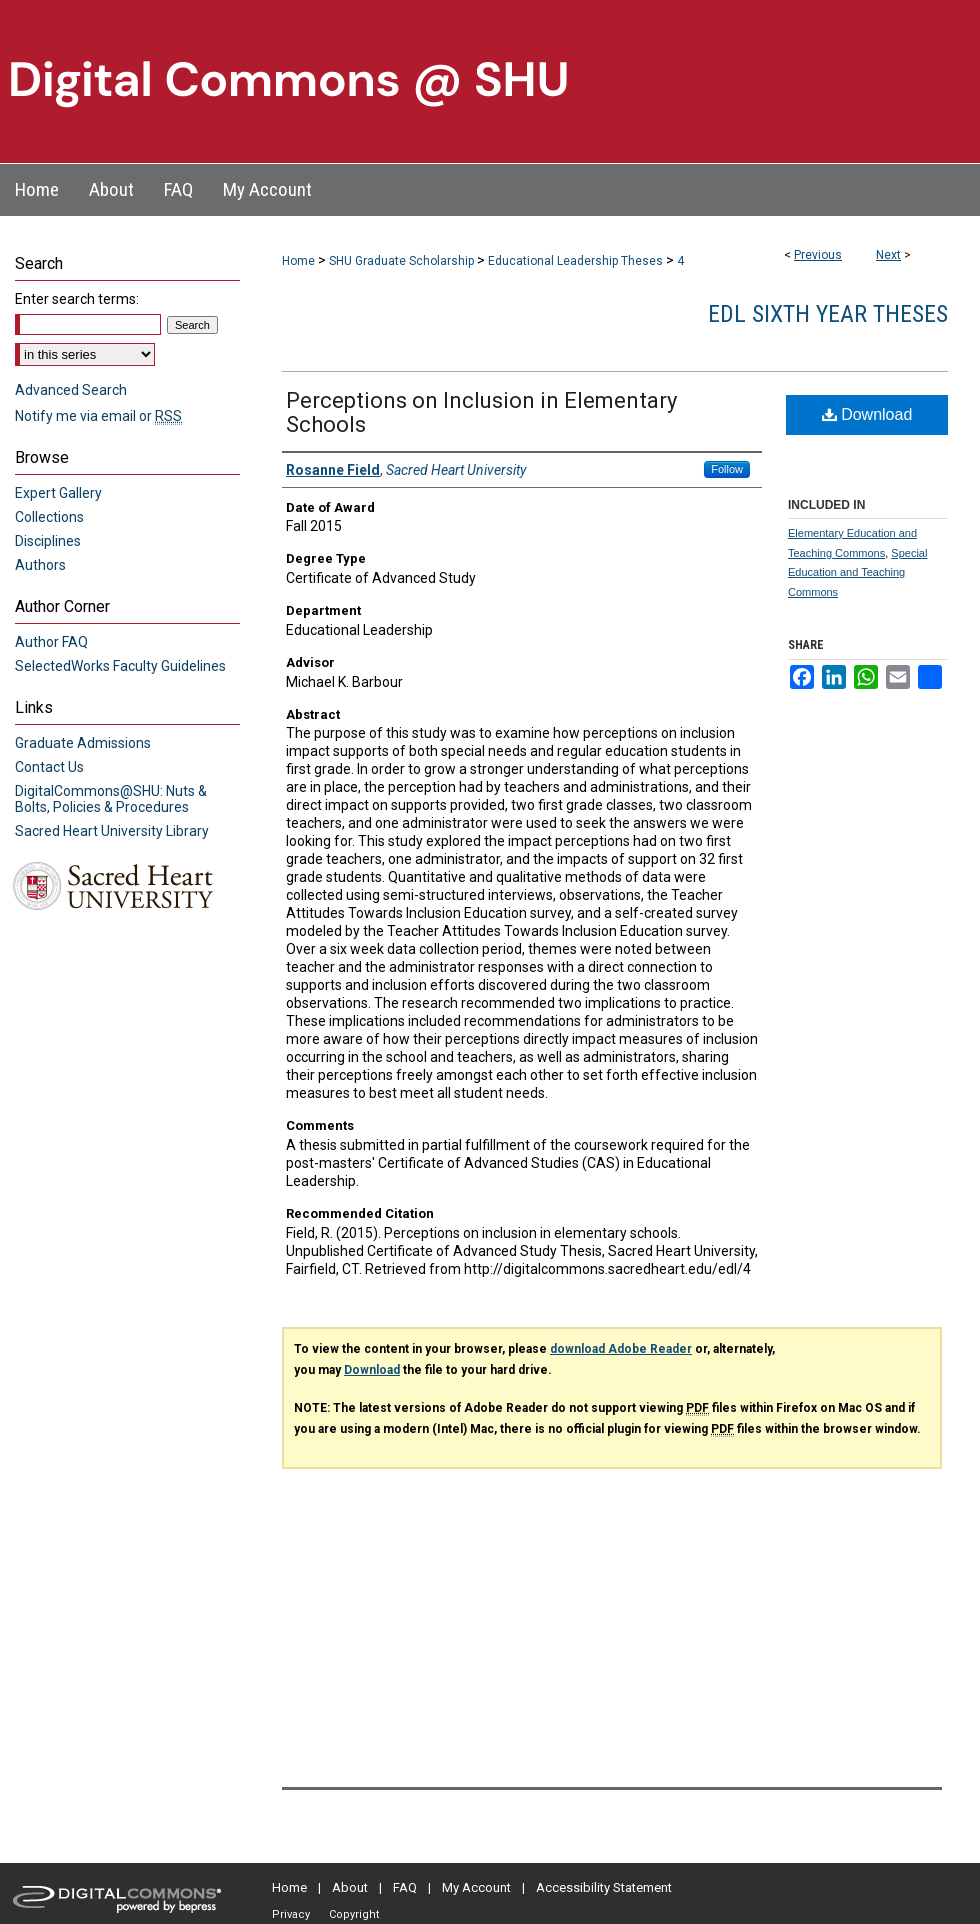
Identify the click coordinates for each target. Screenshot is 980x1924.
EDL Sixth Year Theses (828, 314)
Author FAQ (51, 642)
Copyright (354, 1914)
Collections (49, 517)
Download (867, 414)
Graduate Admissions (83, 743)
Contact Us (49, 767)
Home (298, 261)
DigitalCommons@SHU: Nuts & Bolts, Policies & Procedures (111, 799)
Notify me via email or (98, 416)
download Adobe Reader (621, 1349)
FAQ (405, 1887)
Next (888, 255)
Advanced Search (71, 390)
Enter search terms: (77, 299)
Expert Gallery (58, 493)
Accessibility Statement (604, 1887)
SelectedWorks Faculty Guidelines (120, 666)
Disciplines (48, 541)
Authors (40, 565)
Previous (818, 255)
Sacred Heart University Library (112, 831)
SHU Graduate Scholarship (401, 261)
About (350, 1887)
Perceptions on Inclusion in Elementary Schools (481, 412)
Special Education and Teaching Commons (857, 573)
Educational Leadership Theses (575, 261)
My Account (476, 1887)
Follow (727, 469)
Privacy (291, 1914)
